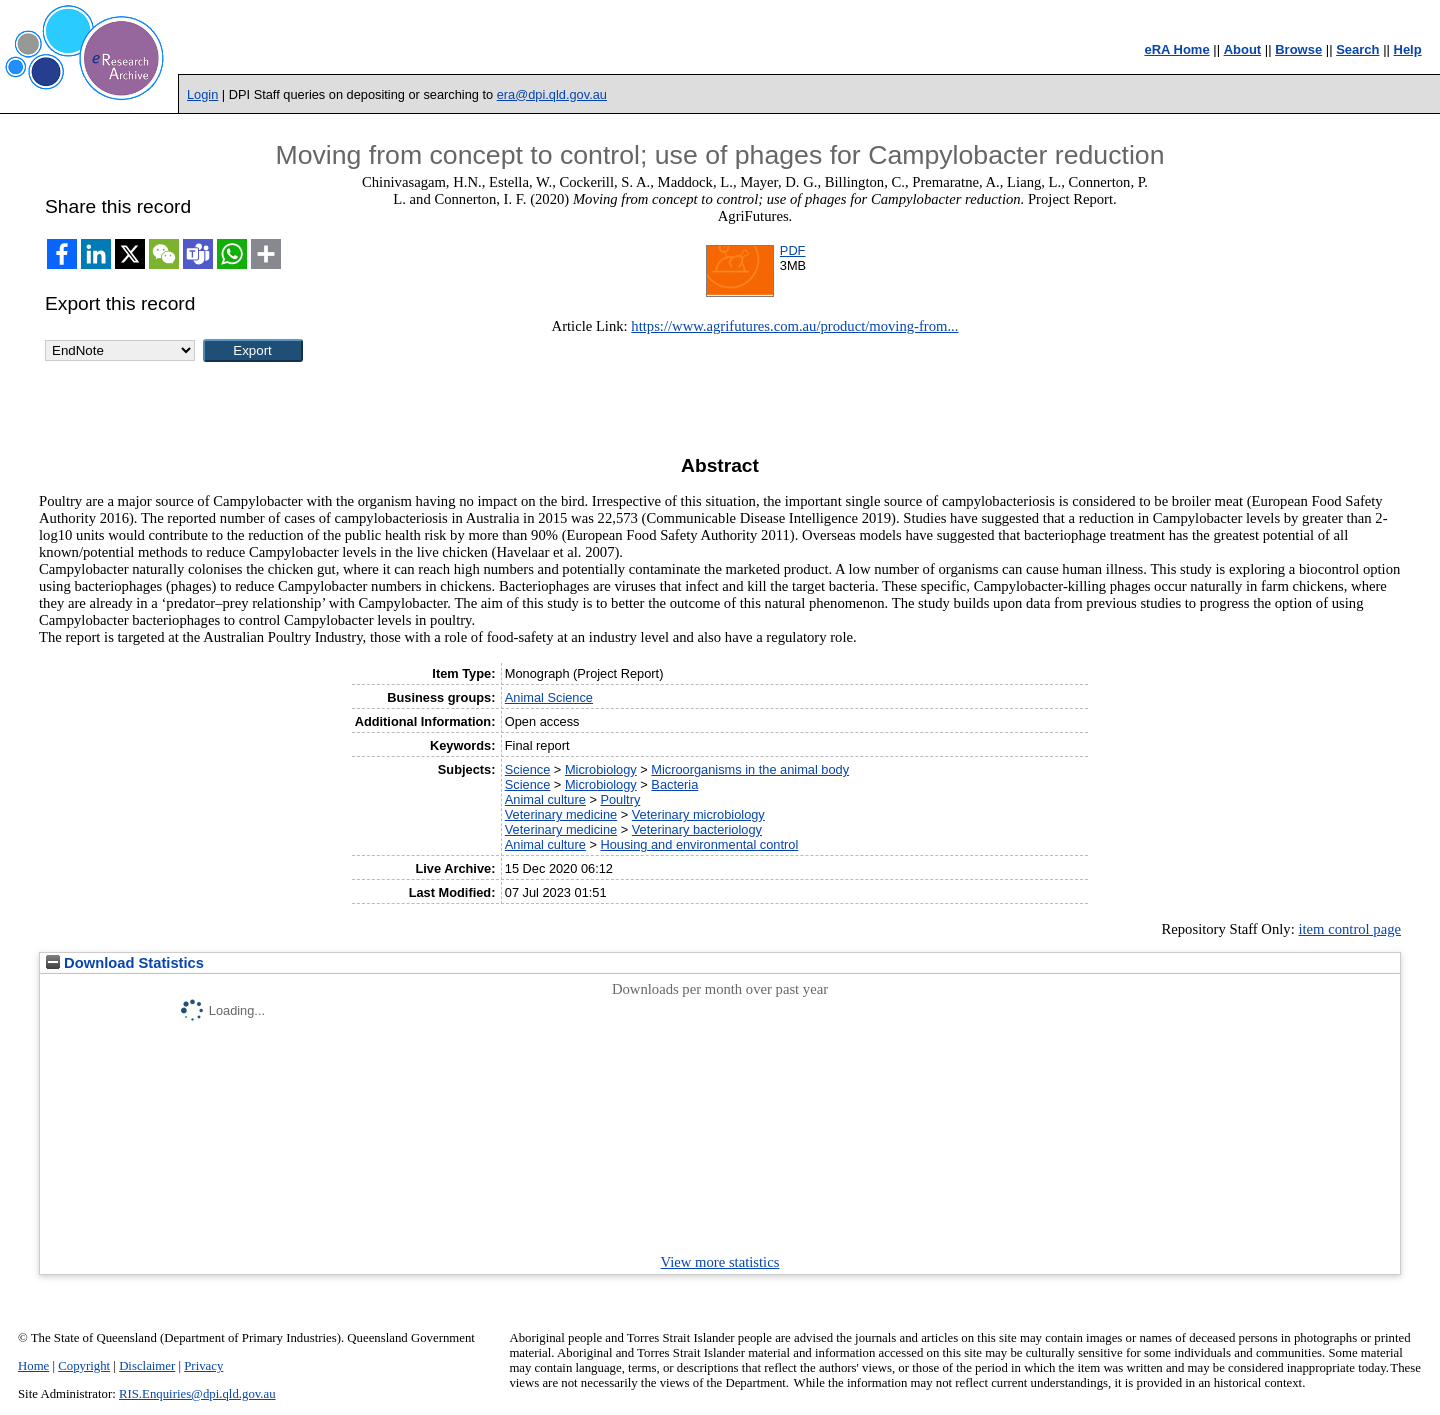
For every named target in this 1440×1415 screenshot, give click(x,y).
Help (1408, 49)
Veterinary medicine (561, 814)
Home (33, 1366)
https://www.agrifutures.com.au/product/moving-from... (794, 326)
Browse (1298, 49)
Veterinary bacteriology (697, 829)
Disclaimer (147, 1366)
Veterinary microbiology (698, 814)
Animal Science (549, 697)
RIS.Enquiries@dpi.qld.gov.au (197, 1394)
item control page (1349, 929)
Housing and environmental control (699, 844)
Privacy (203, 1366)
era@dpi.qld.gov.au (552, 94)
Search (1357, 49)
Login (202, 94)
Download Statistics (125, 963)
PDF (793, 250)
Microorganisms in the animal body (750, 769)
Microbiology (601, 769)
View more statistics (720, 1262)
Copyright (84, 1366)
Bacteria (674, 784)
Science (528, 769)
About (1243, 49)
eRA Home (1176, 49)
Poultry (620, 799)
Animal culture (545, 799)
